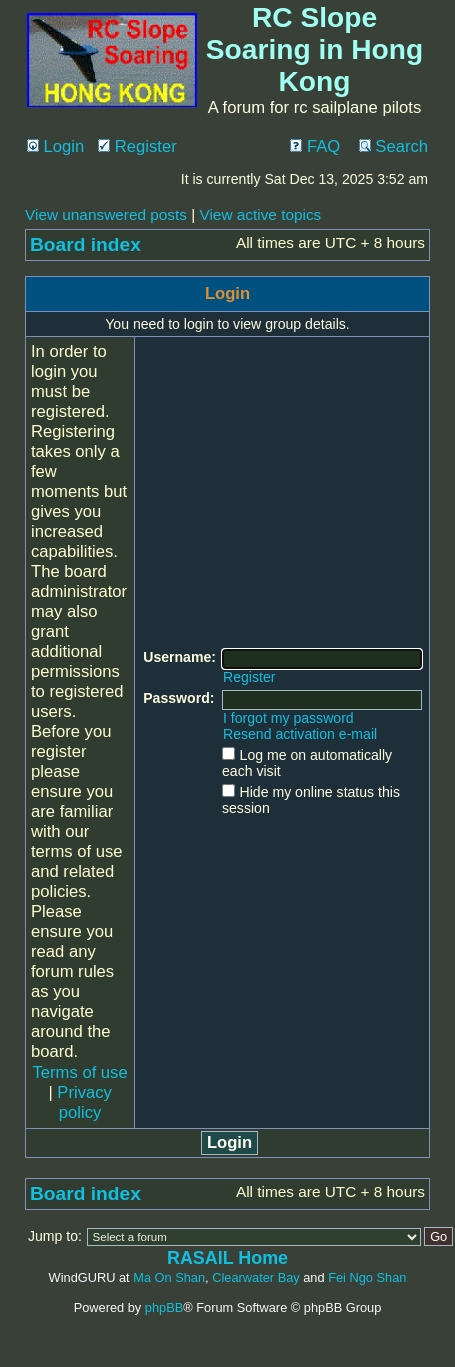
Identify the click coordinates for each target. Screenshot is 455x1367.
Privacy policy (84, 1102)
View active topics (260, 214)
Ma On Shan (169, 1277)
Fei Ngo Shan (367, 1277)
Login (55, 146)
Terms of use (80, 1072)
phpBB (164, 1307)
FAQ (315, 146)
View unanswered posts (106, 214)
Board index (85, 244)
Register (137, 146)
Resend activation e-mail (300, 734)
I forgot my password (288, 718)
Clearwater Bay (255, 1277)
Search (393, 146)
